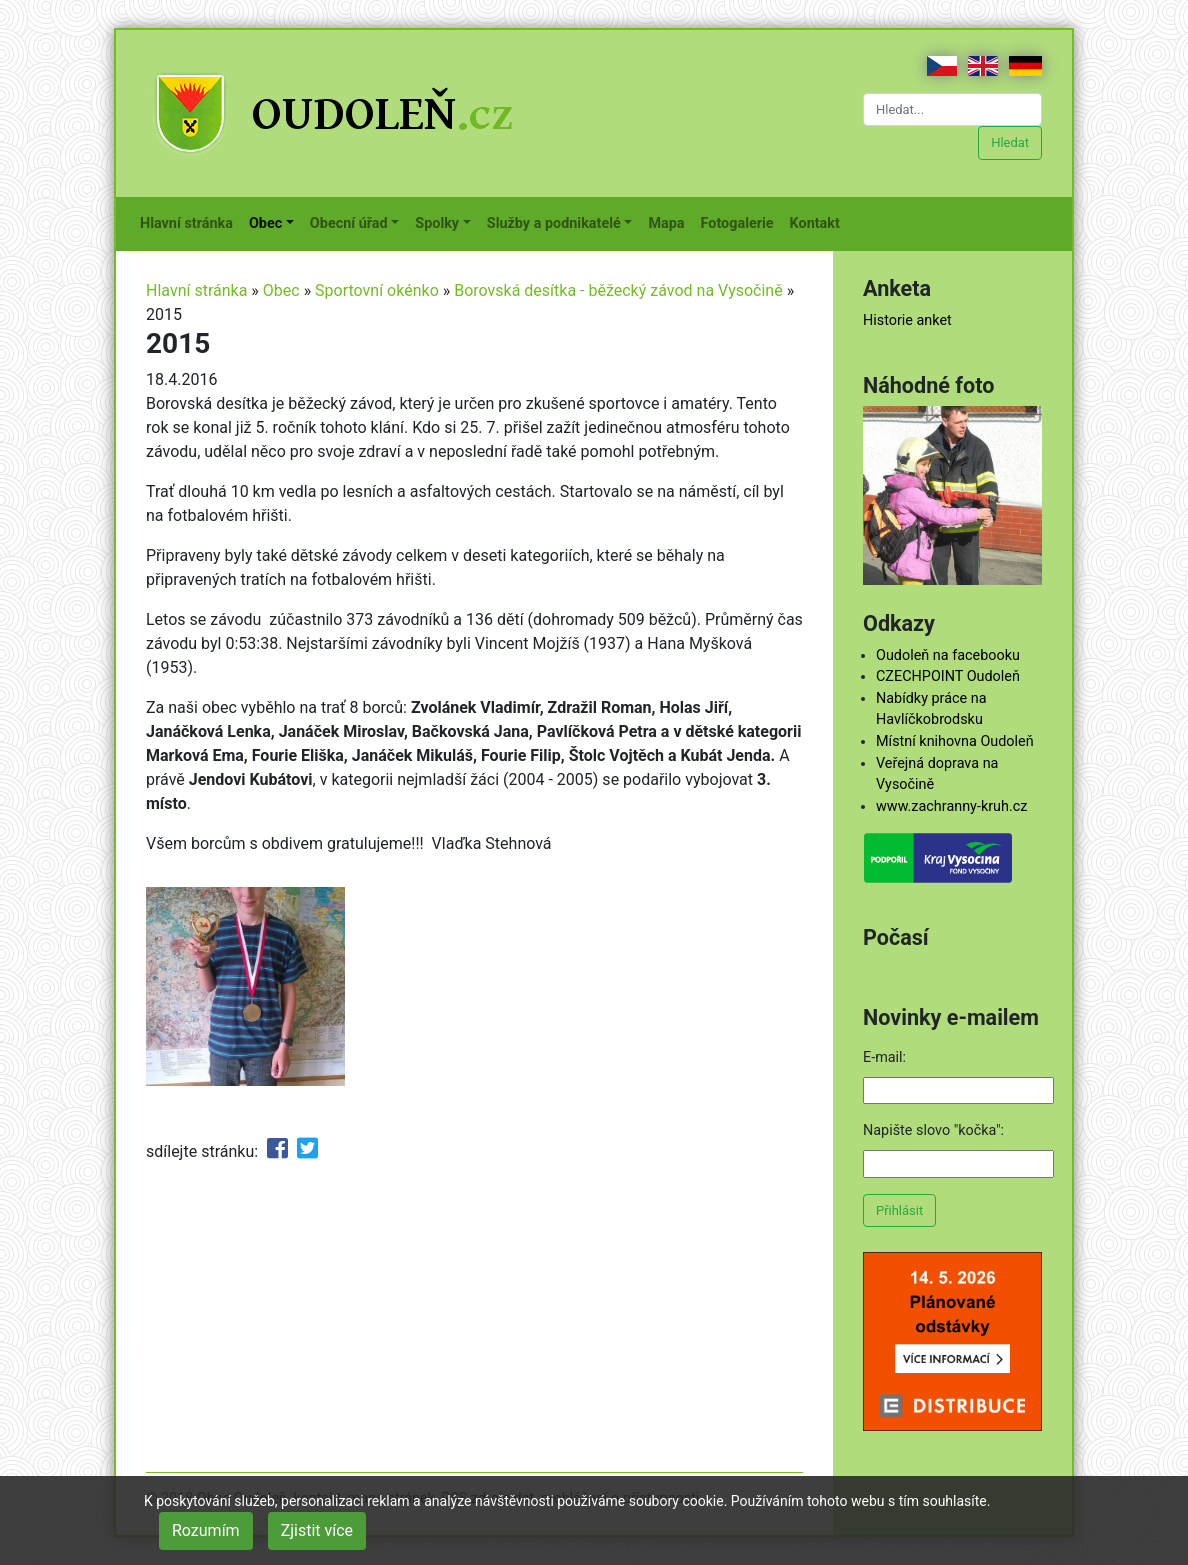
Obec (281, 290)
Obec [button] (265, 223)
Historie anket (907, 320)
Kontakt (819, 222)
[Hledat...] (952, 109)
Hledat (1010, 142)
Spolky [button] (437, 223)
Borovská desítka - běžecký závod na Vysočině (618, 290)
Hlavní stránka (190, 222)
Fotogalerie (741, 222)
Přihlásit (899, 1210)
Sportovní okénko (377, 290)
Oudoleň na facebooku (948, 655)
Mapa (670, 222)
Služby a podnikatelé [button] (554, 223)
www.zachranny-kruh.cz (951, 806)
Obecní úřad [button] (349, 223)
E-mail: (884, 1057)
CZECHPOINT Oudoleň (948, 676)
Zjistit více (317, 1530)
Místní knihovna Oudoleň (955, 741)
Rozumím (206, 1530)
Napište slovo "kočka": (933, 1130)
